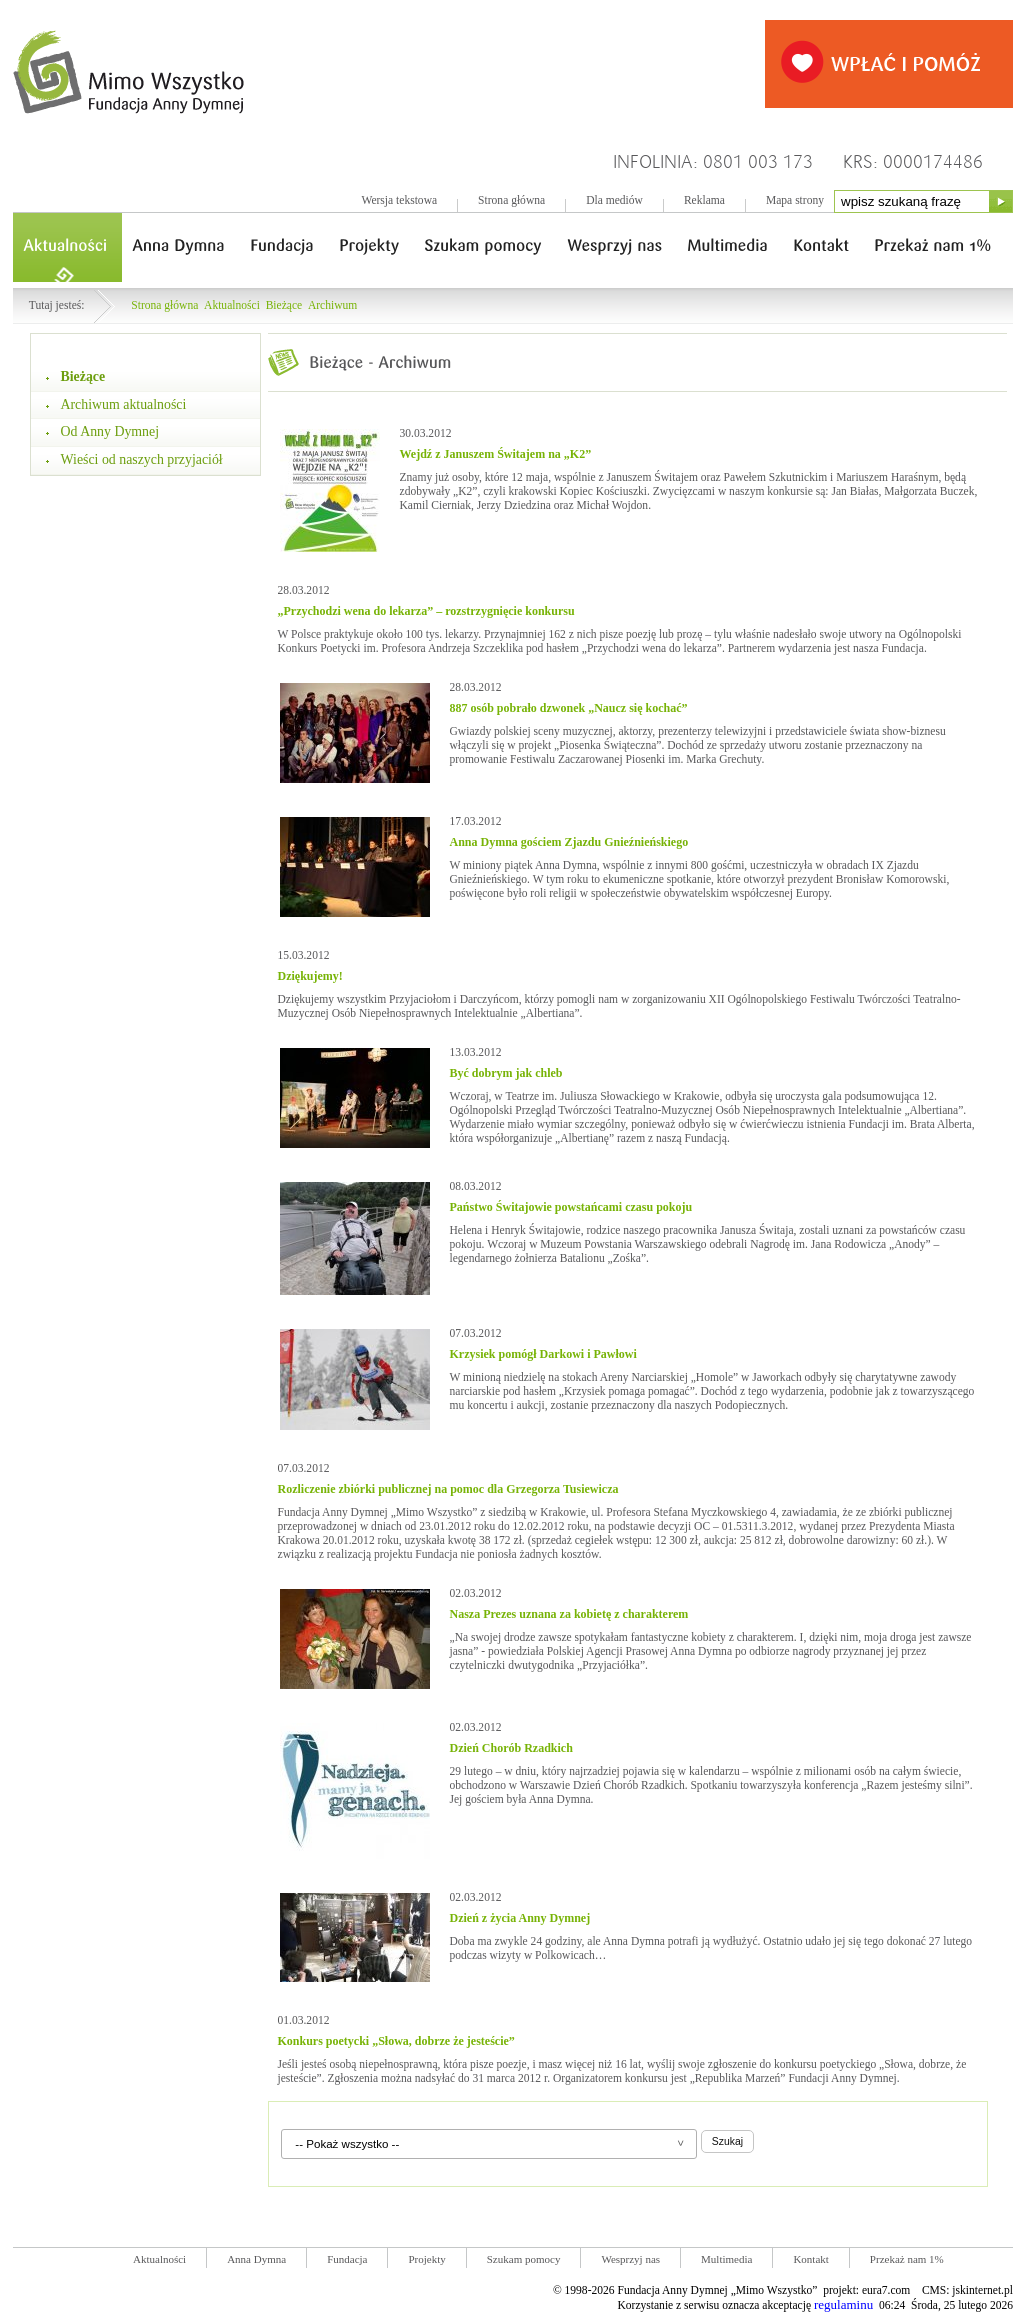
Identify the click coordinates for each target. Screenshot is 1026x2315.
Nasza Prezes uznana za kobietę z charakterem (569, 1614)
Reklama (704, 200)
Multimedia (726, 2259)
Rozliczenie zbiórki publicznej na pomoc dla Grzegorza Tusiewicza (448, 1489)
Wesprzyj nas (630, 2259)
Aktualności (232, 305)
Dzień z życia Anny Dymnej (520, 1918)
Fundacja (347, 2259)
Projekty (426, 2259)
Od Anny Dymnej (110, 431)
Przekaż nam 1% (907, 2259)
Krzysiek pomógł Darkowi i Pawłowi (543, 1354)
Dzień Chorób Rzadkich (511, 1748)
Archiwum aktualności (124, 404)
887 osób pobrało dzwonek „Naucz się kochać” (569, 708)
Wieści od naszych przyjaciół (142, 459)
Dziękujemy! (310, 976)
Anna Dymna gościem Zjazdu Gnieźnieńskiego (569, 842)
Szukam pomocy (524, 2259)
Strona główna (511, 200)
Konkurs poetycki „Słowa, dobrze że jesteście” (396, 2041)
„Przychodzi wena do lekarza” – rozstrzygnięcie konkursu (426, 611)
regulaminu (843, 2304)
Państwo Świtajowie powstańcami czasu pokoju (571, 1207)
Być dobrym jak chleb (506, 1073)
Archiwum (332, 305)
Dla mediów (614, 200)
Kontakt (810, 2259)
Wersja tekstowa (399, 200)
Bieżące (284, 305)
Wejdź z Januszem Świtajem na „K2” (496, 454)
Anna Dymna (256, 2259)
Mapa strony (795, 200)
